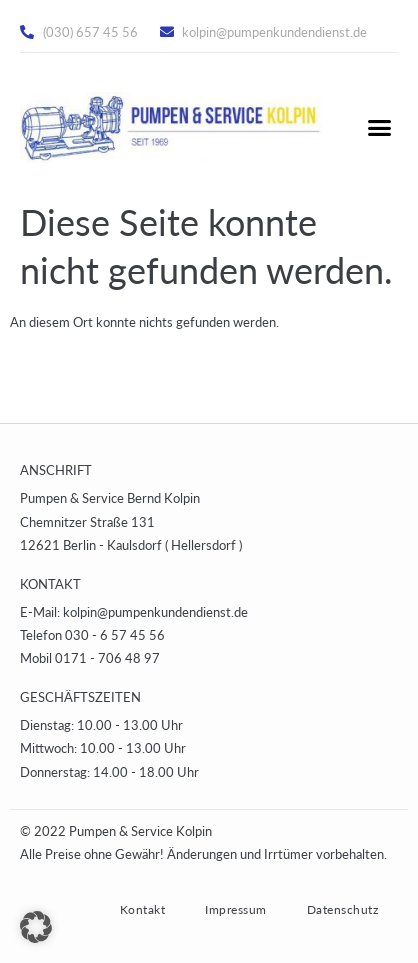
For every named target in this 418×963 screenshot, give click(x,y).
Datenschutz (343, 909)
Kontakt (143, 909)
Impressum (236, 909)
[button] (379, 128)
